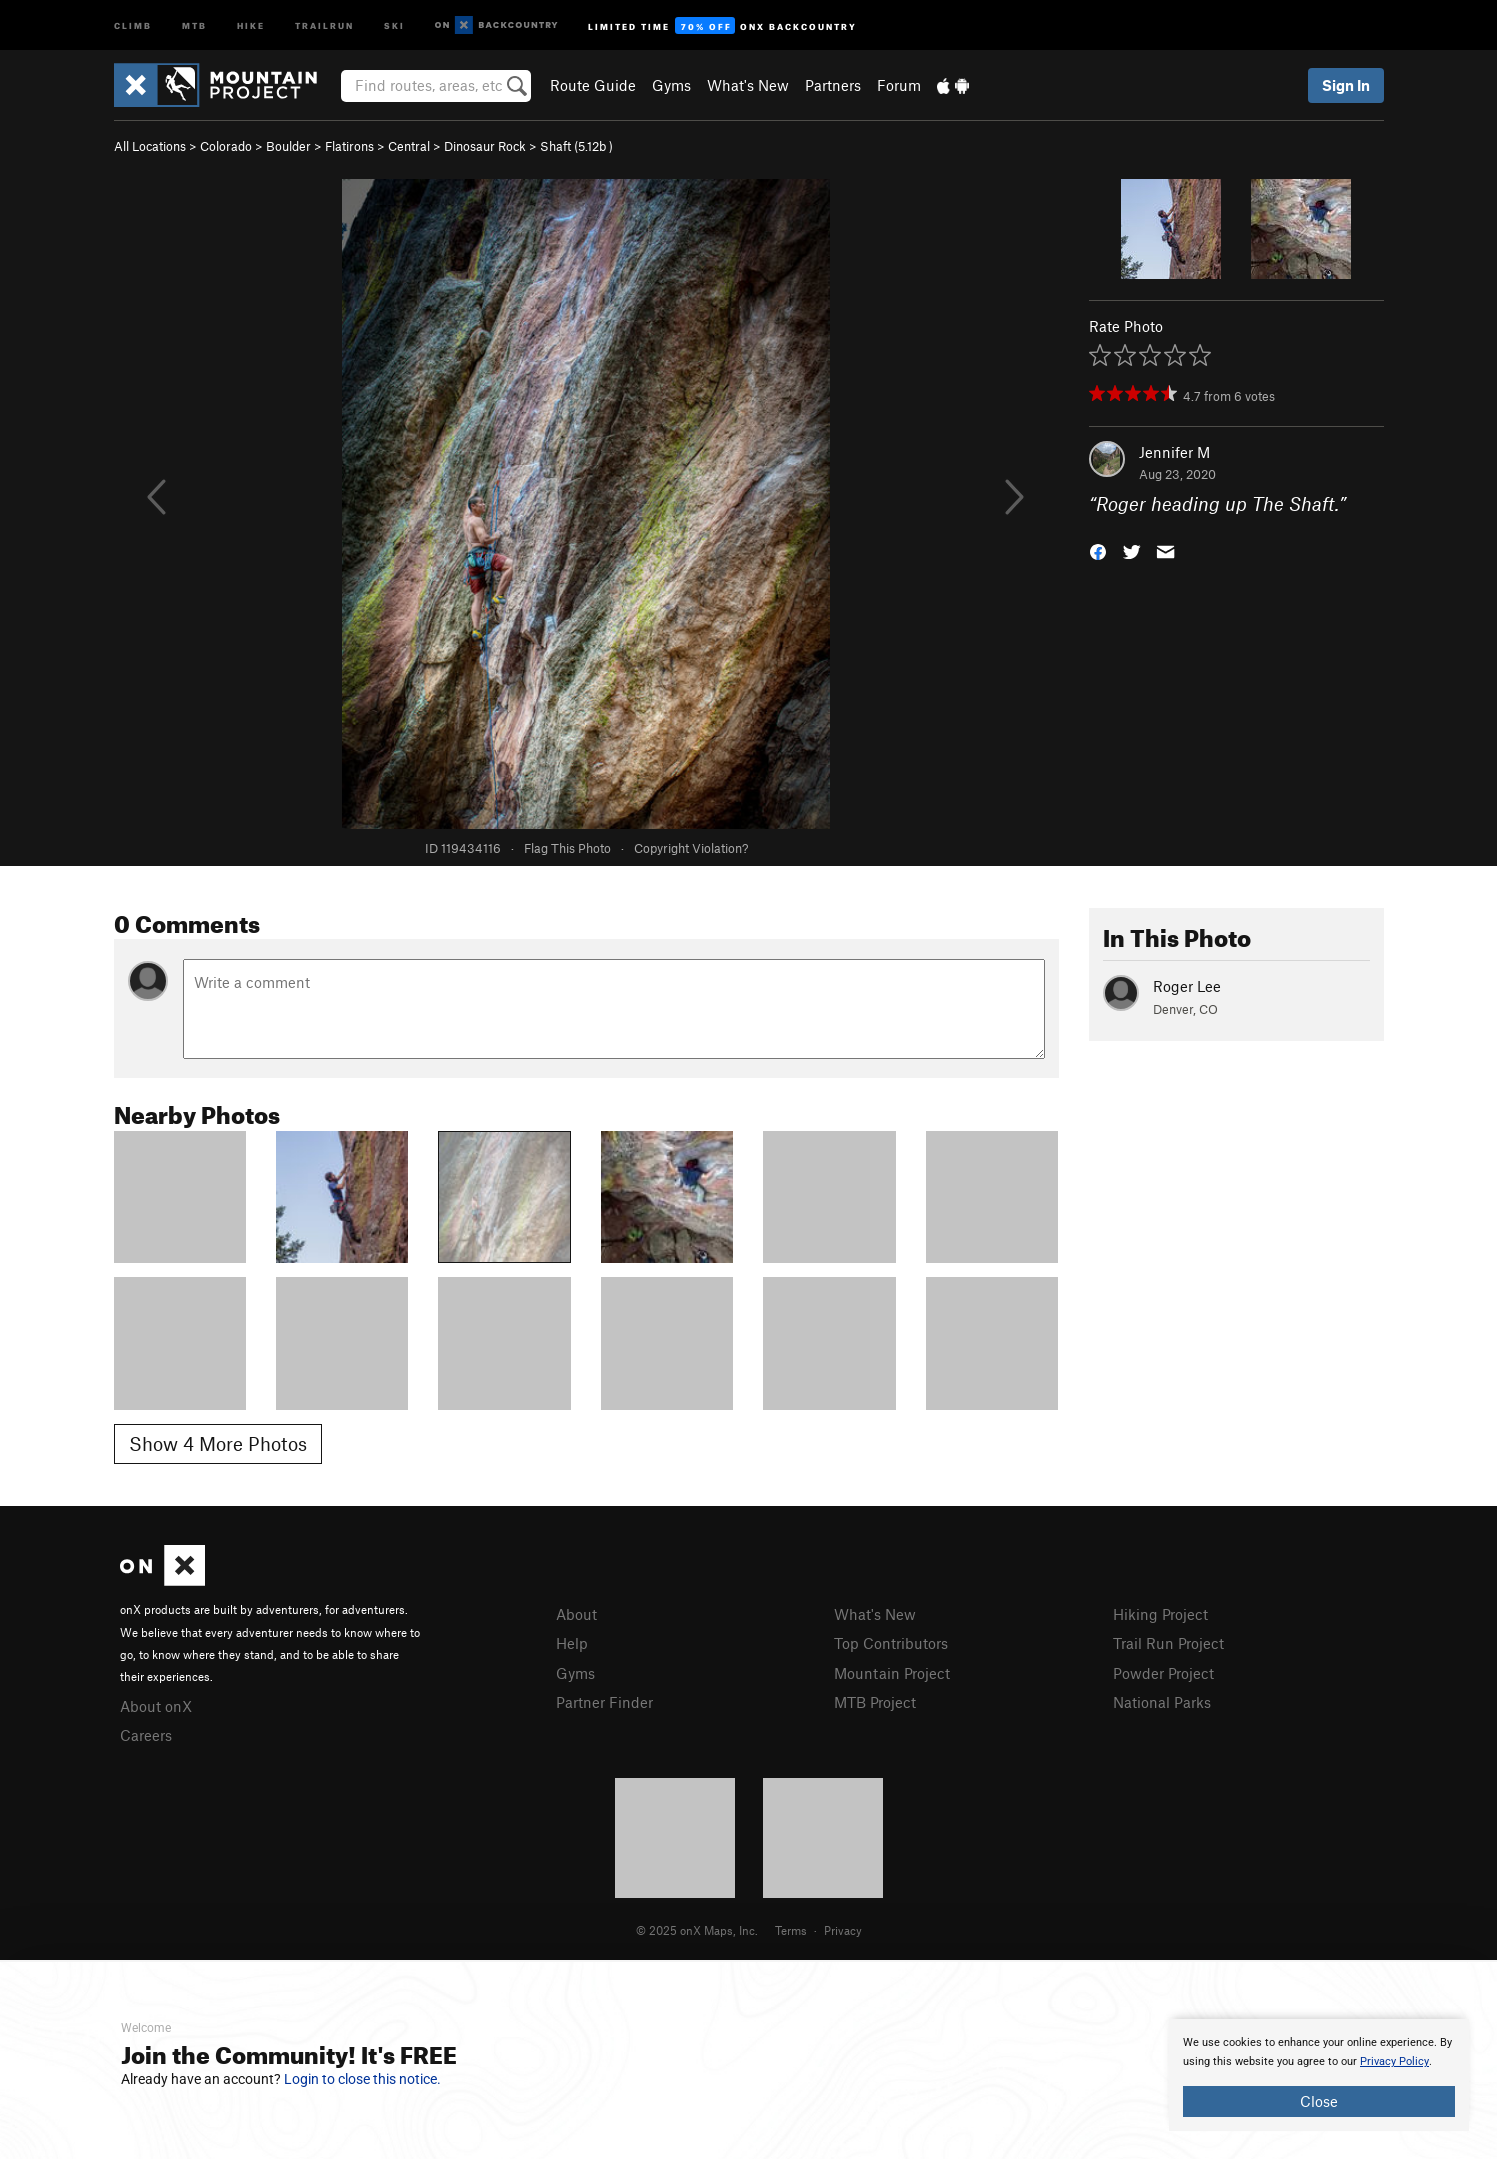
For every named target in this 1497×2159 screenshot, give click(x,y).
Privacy (843, 1930)
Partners (833, 85)
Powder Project (1163, 1673)
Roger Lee (1187, 986)
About (576, 1614)
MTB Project (875, 1702)
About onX (156, 1706)
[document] (1319, 2075)
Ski (394, 24)
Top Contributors (891, 1643)
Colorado (226, 146)
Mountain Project (892, 1673)
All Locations (150, 146)
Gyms (671, 85)
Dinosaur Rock (485, 146)
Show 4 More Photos (218, 1443)
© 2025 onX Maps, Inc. (697, 1930)
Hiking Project (1160, 1614)
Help (572, 1643)
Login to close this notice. (362, 2079)
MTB (194, 24)
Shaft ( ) (576, 146)
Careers (146, 1735)
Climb (133, 24)
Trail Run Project (1168, 1643)
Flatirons (349, 146)
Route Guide (593, 85)
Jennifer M (1174, 452)
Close (1319, 2101)
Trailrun (324, 24)
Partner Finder (604, 1702)
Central (409, 146)
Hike (251, 24)
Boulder (288, 146)
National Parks (1162, 1702)
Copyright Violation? (691, 848)
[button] (1098, 550)
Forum (899, 85)
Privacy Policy (1394, 2061)
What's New (748, 85)
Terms (791, 1930)
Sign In (1346, 85)
